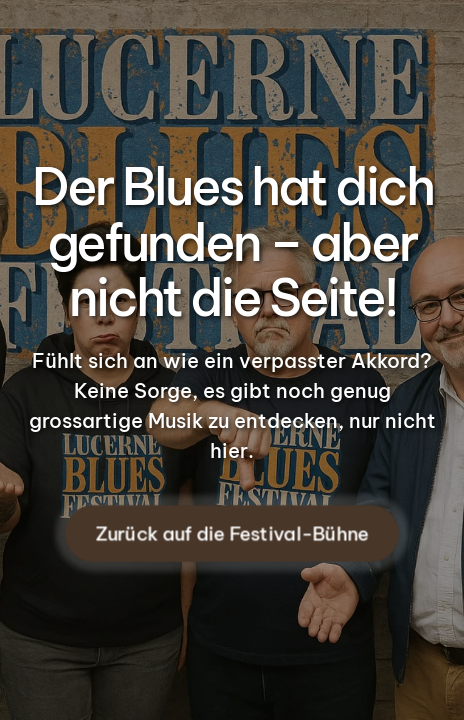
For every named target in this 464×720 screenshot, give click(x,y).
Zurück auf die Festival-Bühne (231, 534)
